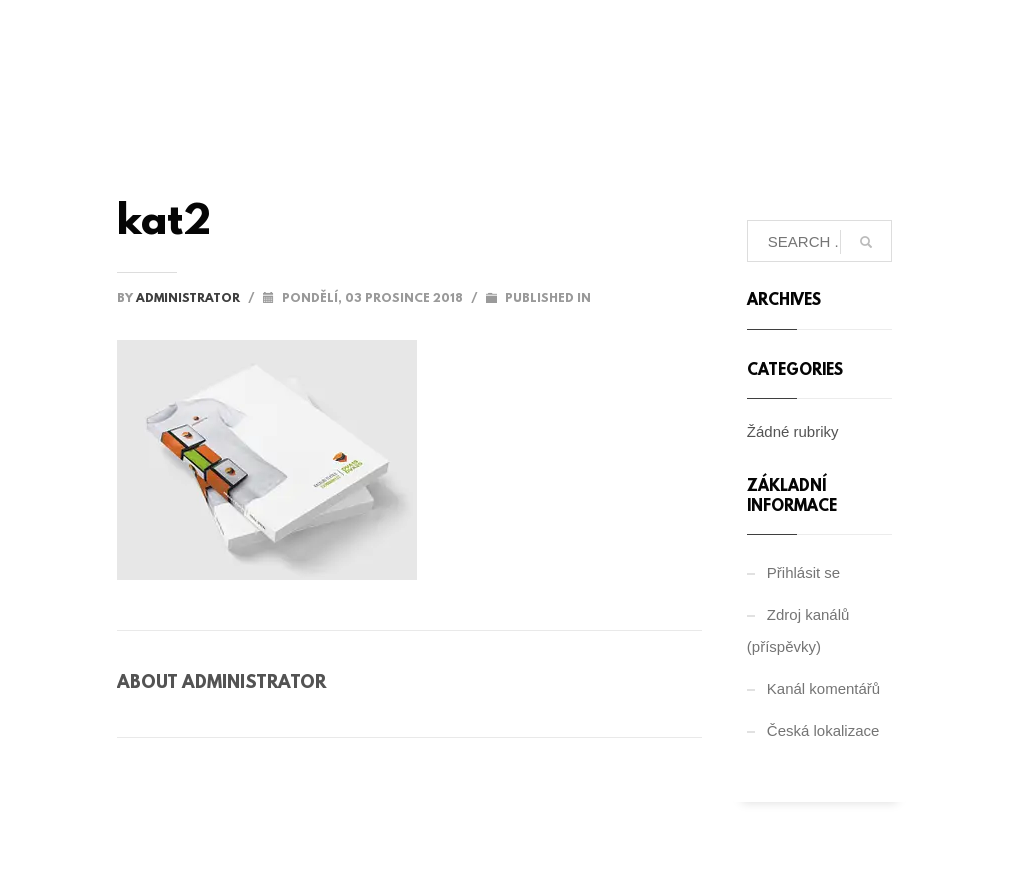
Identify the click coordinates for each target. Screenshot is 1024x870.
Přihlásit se (803, 572)
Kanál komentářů (823, 688)
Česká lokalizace (823, 730)
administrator (189, 299)
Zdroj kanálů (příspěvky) (798, 630)
